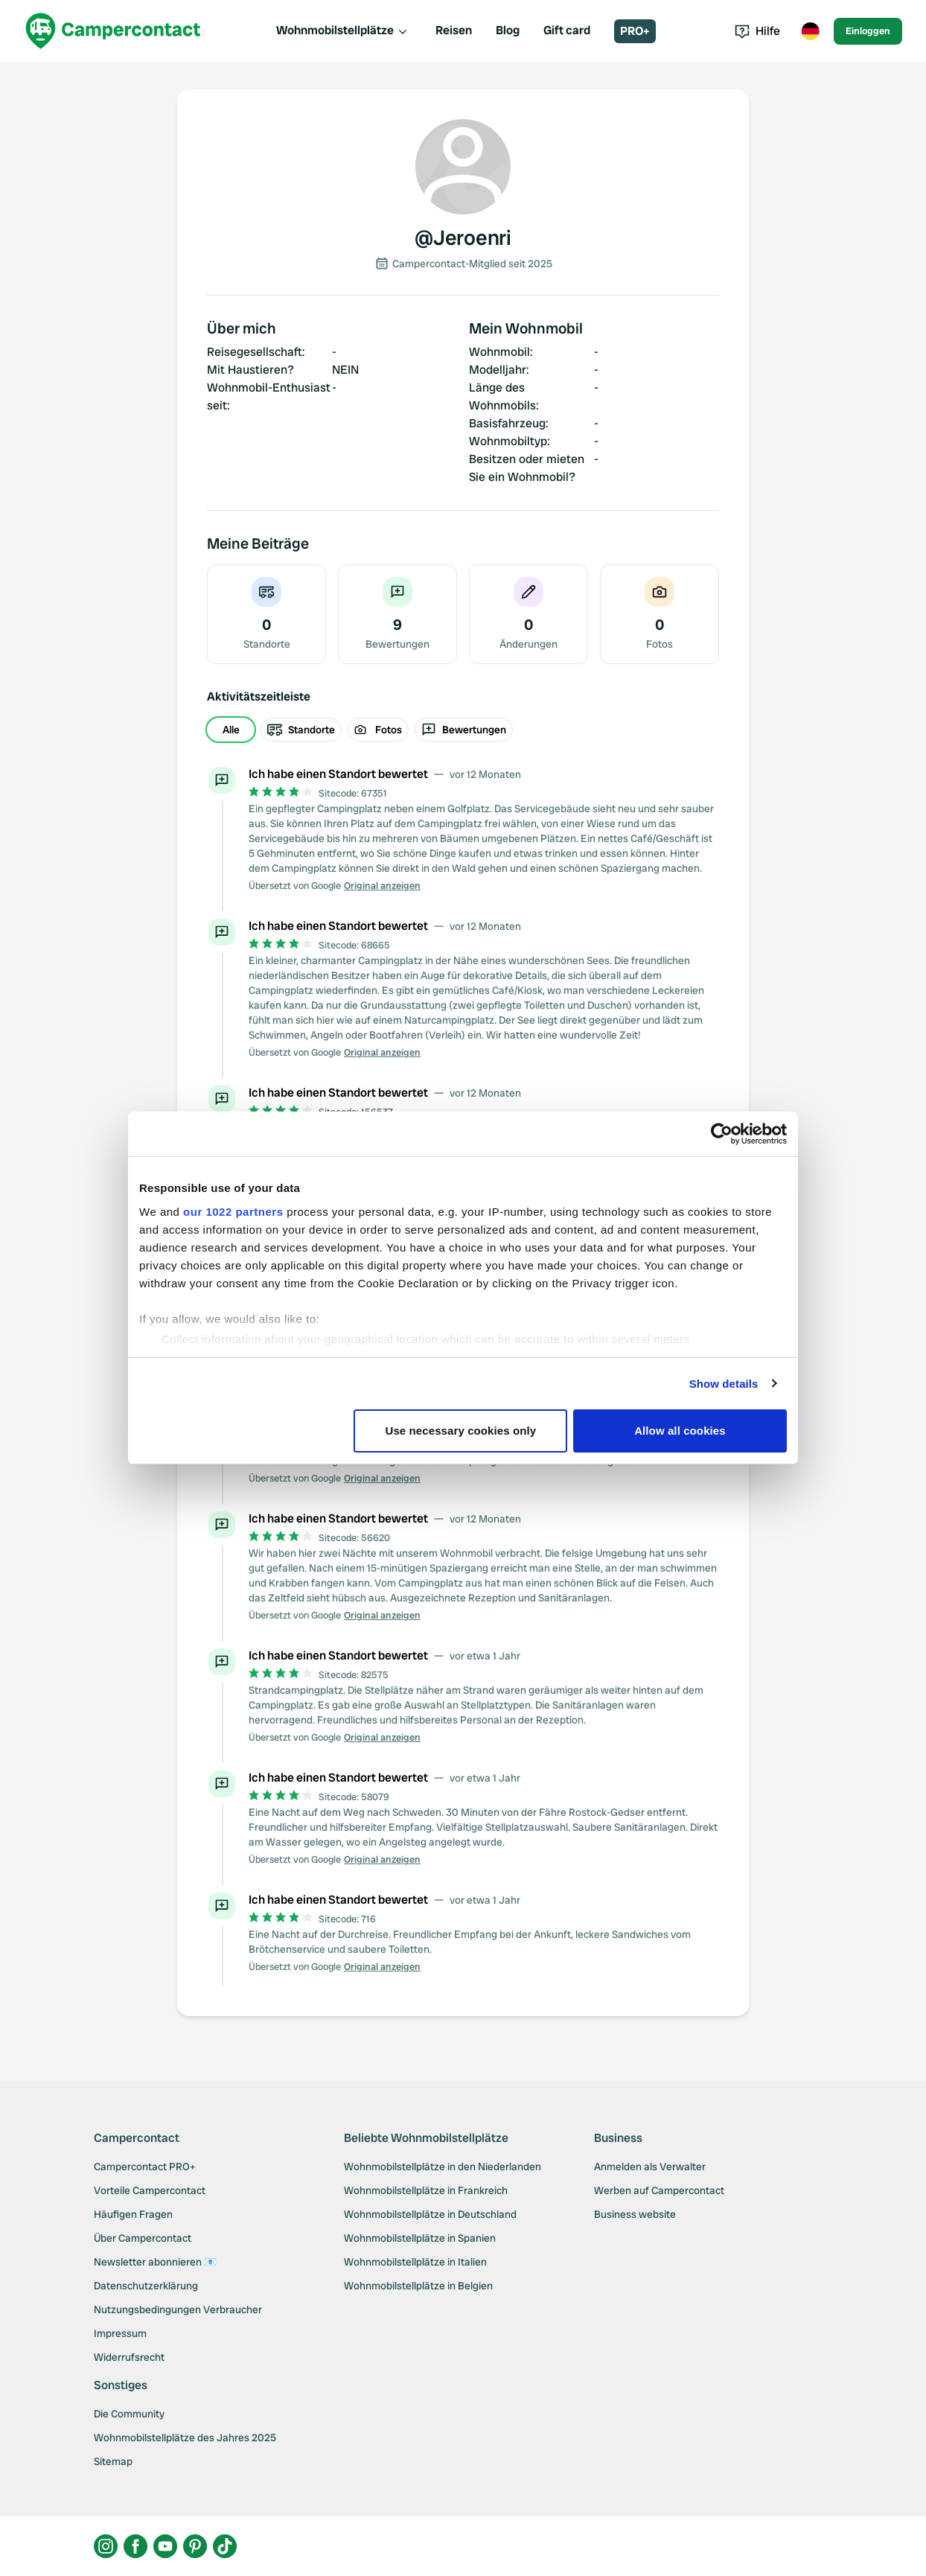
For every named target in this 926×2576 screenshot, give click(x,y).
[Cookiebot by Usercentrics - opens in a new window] (722, 1134)
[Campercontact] (113, 31)
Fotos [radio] (378, 729)
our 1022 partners (233, 1211)
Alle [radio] (231, 729)
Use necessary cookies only (461, 1430)
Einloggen (868, 31)
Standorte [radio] (301, 729)
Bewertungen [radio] (463, 729)
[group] (463, 730)
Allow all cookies (680, 1430)
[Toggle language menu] (810, 31)
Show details (724, 1383)
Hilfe (757, 31)
